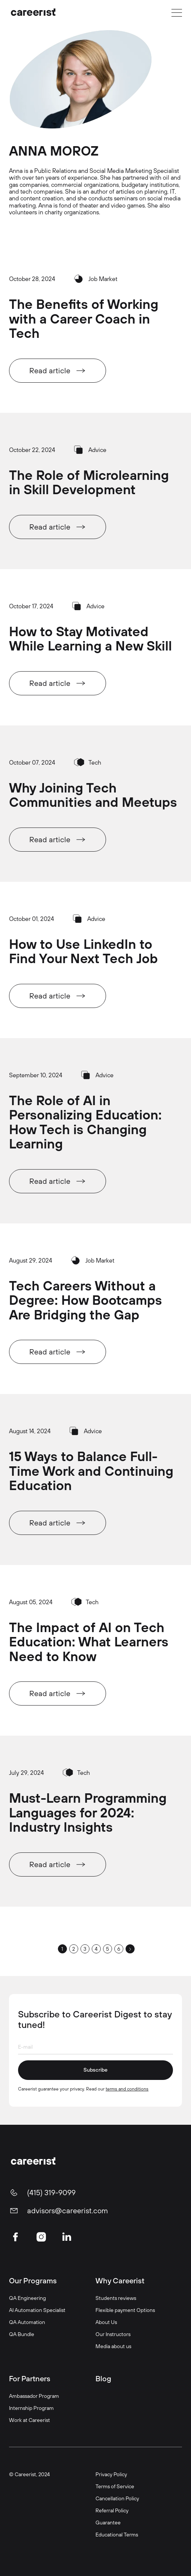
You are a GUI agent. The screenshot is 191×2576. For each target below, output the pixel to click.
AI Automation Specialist (37, 2310)
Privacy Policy (111, 2474)
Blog (103, 2378)
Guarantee (108, 2522)
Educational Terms (117, 2534)
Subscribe (95, 2069)
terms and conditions (127, 2089)
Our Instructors (113, 2334)
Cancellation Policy (117, 2498)
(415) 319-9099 (51, 2192)
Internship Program (31, 2408)
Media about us (113, 2346)
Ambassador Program (34, 2396)
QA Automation (27, 2322)
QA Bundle (21, 2334)
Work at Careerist (29, 2420)
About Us (106, 2322)
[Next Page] (130, 1948)
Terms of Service (115, 2486)
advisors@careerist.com (67, 2210)
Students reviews (116, 2298)
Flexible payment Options (125, 2310)
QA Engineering (27, 2298)
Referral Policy (112, 2510)
